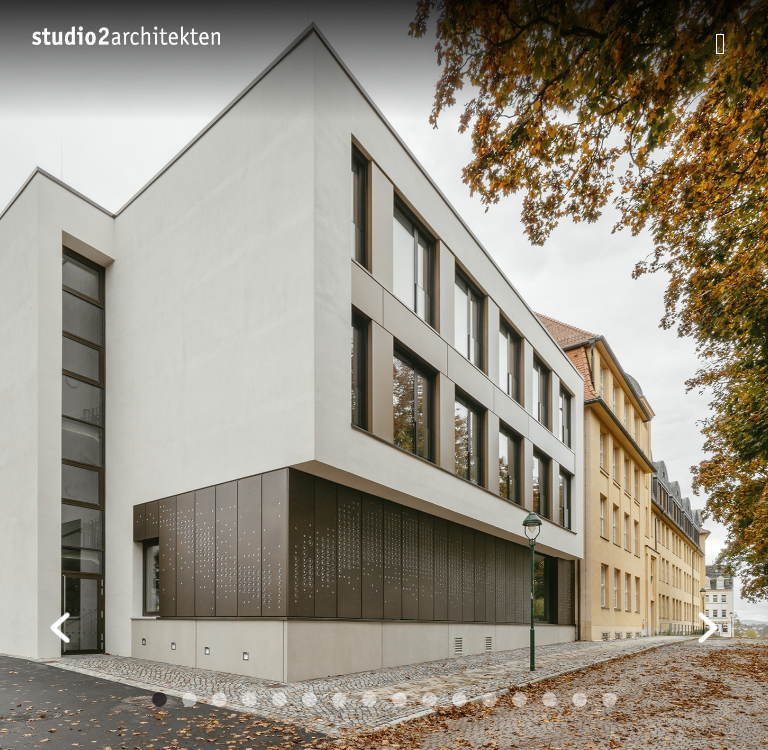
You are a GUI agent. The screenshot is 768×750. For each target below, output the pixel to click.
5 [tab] (279, 700)
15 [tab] (579, 700)
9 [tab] (399, 700)
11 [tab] (459, 700)
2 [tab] (189, 700)
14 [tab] (549, 700)
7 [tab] (339, 700)
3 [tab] (219, 700)
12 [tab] (489, 700)
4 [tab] (249, 700)
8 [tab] (369, 700)
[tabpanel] (384, 375)
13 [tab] (519, 700)
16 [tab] (609, 700)
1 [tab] (159, 700)
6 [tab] (309, 700)
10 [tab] (429, 700)
